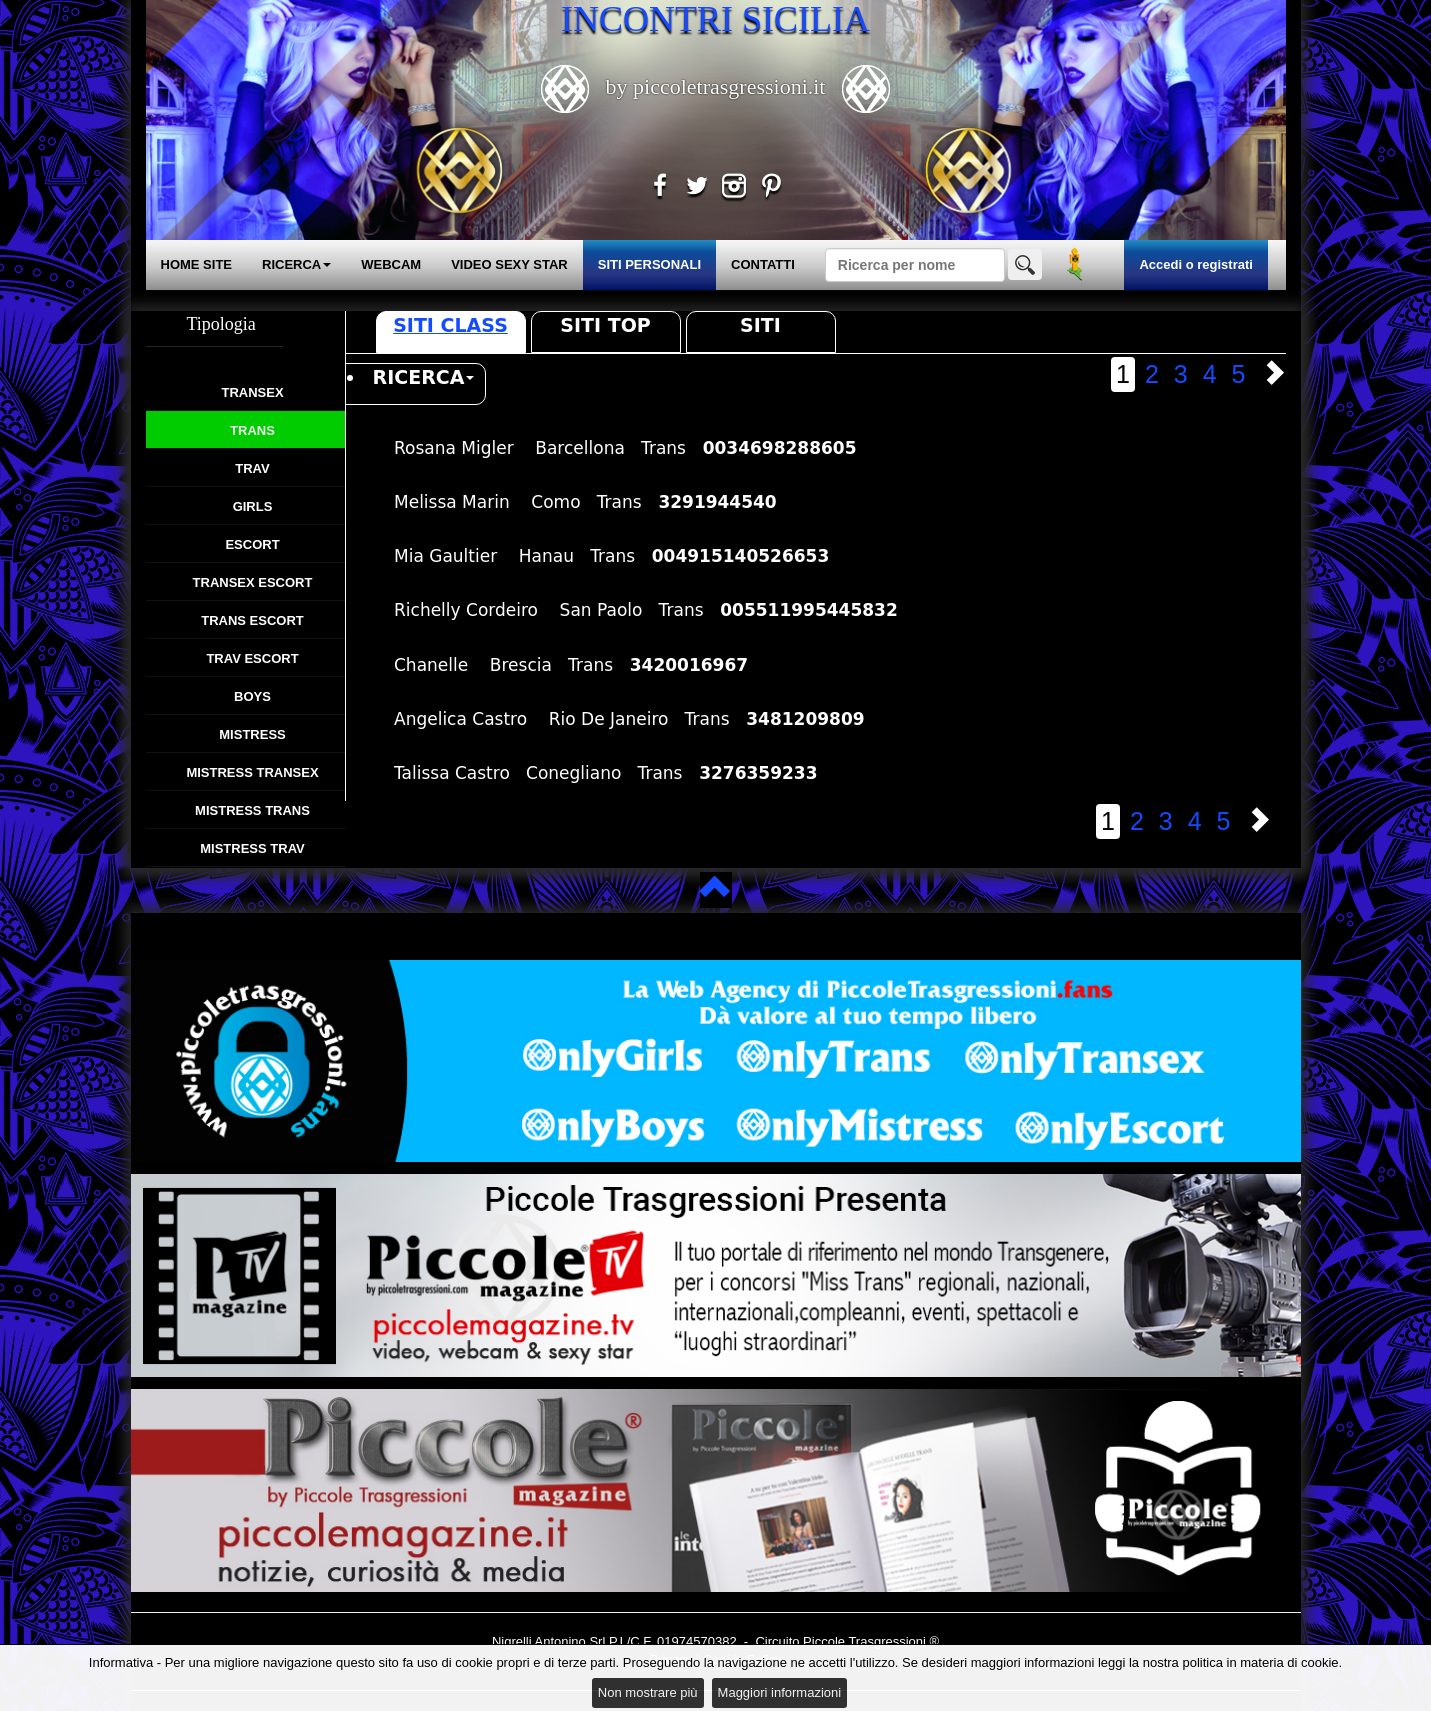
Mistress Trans (252, 810)
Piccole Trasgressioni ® (871, 1641)
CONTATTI (763, 264)
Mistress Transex (252, 772)
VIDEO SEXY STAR (509, 264)
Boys (252, 696)
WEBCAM (391, 264)
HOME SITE (197, 264)
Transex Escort (253, 582)
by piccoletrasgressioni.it (715, 86)
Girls (253, 506)
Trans (252, 430)
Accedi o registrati (1195, 264)
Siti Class (450, 325)
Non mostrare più (648, 1692)
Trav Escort (252, 658)
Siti (760, 325)
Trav (252, 468)
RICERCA (296, 264)
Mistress (252, 734)
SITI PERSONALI (649, 264)
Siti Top (605, 325)
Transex (252, 392)
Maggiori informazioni (780, 1692)
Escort (252, 544)
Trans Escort (252, 620)
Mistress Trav (252, 848)
